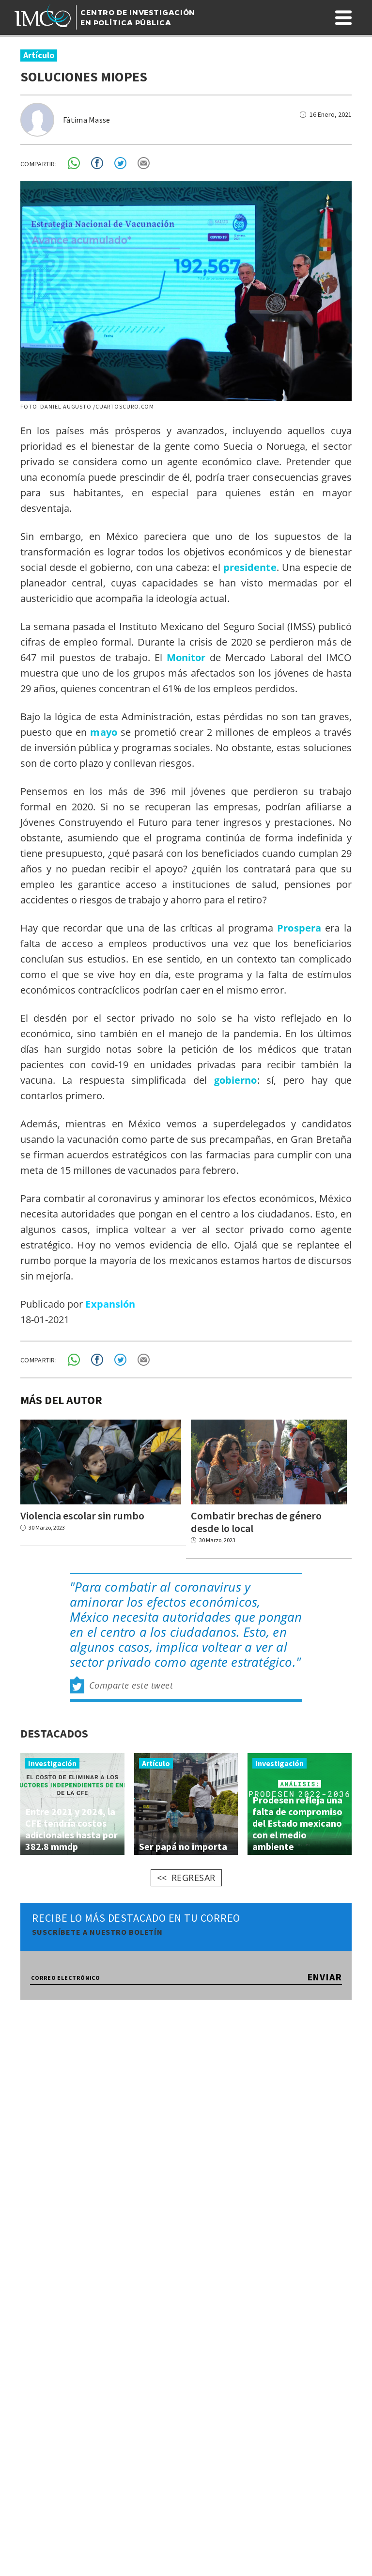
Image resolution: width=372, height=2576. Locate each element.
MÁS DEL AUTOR (61, 1399)
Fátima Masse (86, 120)
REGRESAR (193, 1880)
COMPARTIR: (38, 163)
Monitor (186, 657)
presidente (250, 567)
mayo (103, 732)
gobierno (235, 1080)
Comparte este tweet (131, 1687)
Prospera (299, 927)
